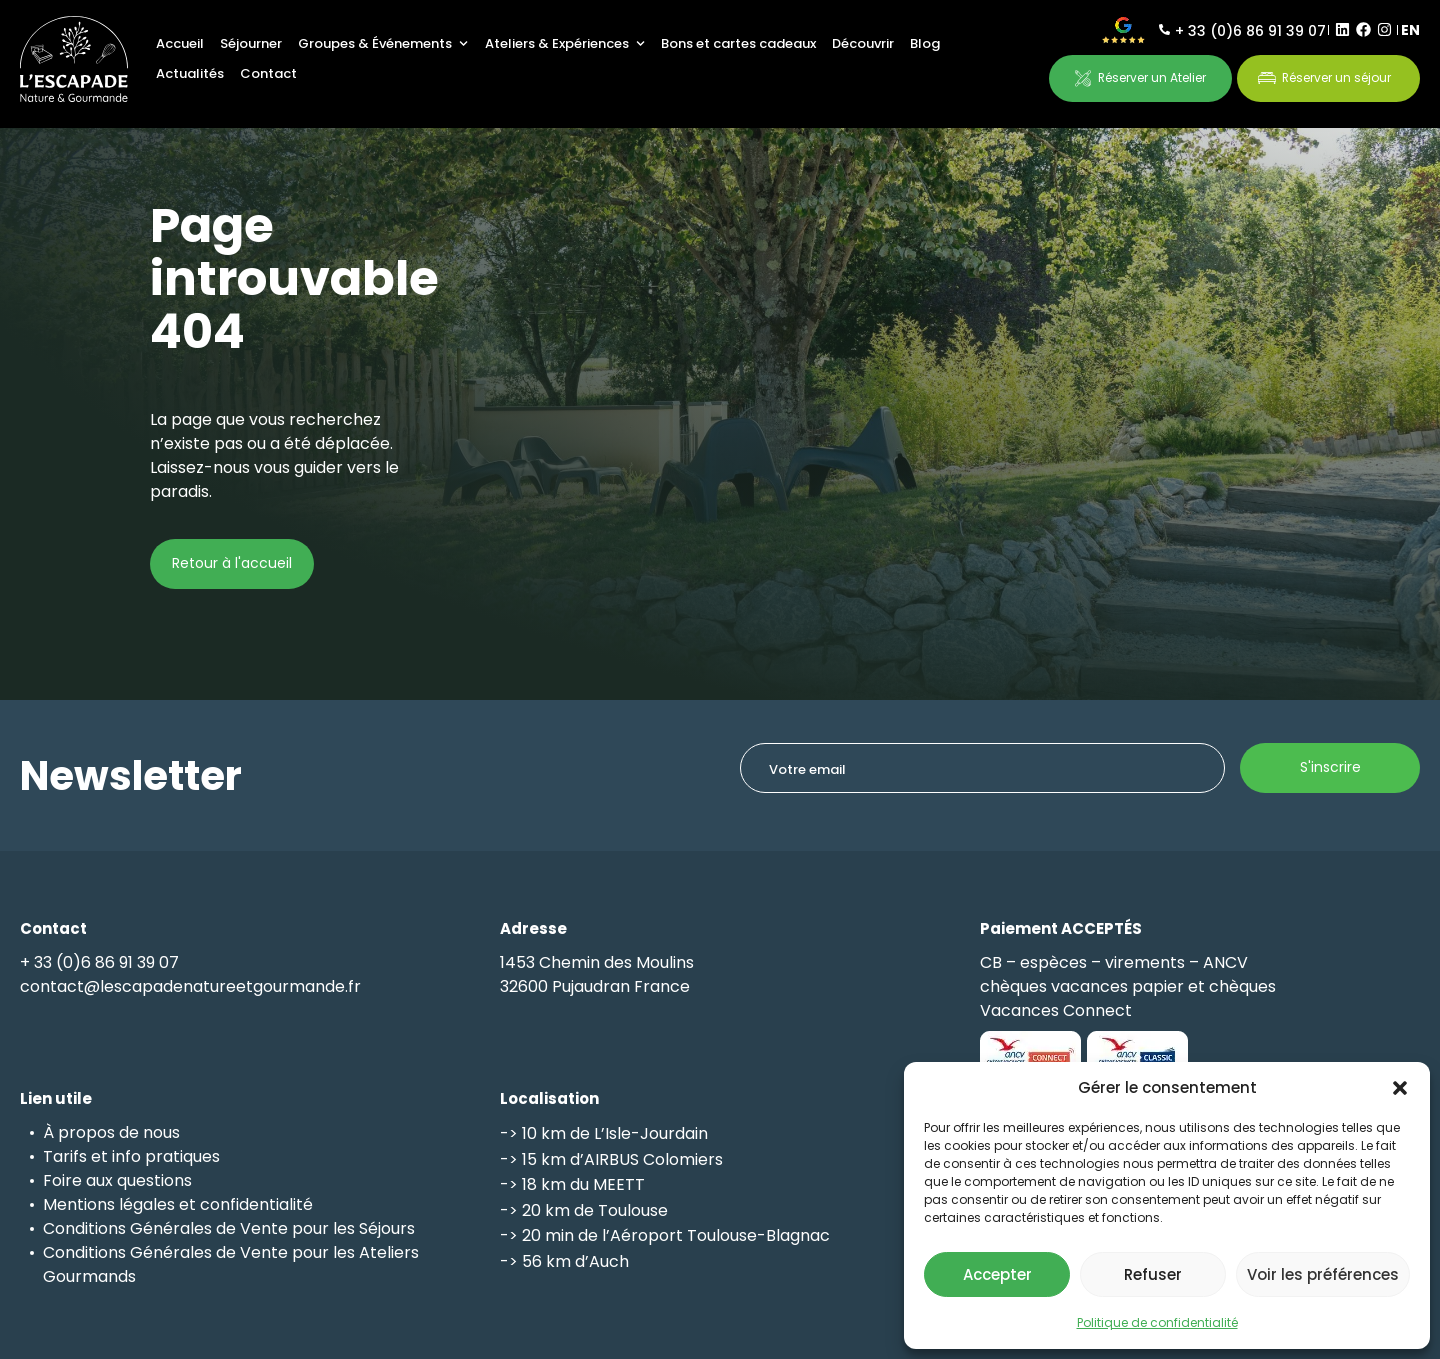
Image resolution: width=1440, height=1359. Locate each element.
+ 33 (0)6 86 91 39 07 (1250, 31)
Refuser (1153, 1274)
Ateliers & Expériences (565, 43)
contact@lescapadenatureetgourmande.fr (190, 986)
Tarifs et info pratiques (131, 1156)
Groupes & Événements (383, 43)
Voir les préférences (1323, 1274)
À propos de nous (111, 1132)
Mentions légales (109, 1204)
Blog (925, 43)
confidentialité (256, 1204)
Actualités (190, 73)
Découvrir (863, 43)
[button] (1400, 1088)
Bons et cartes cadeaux (738, 43)
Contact (268, 73)
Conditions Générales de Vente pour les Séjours (229, 1228)
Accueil (180, 43)
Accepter (997, 1274)
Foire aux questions (117, 1180)
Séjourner (251, 43)
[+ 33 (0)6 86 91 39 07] (1164, 29)
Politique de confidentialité (1157, 1322)
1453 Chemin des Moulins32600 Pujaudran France (597, 974)
